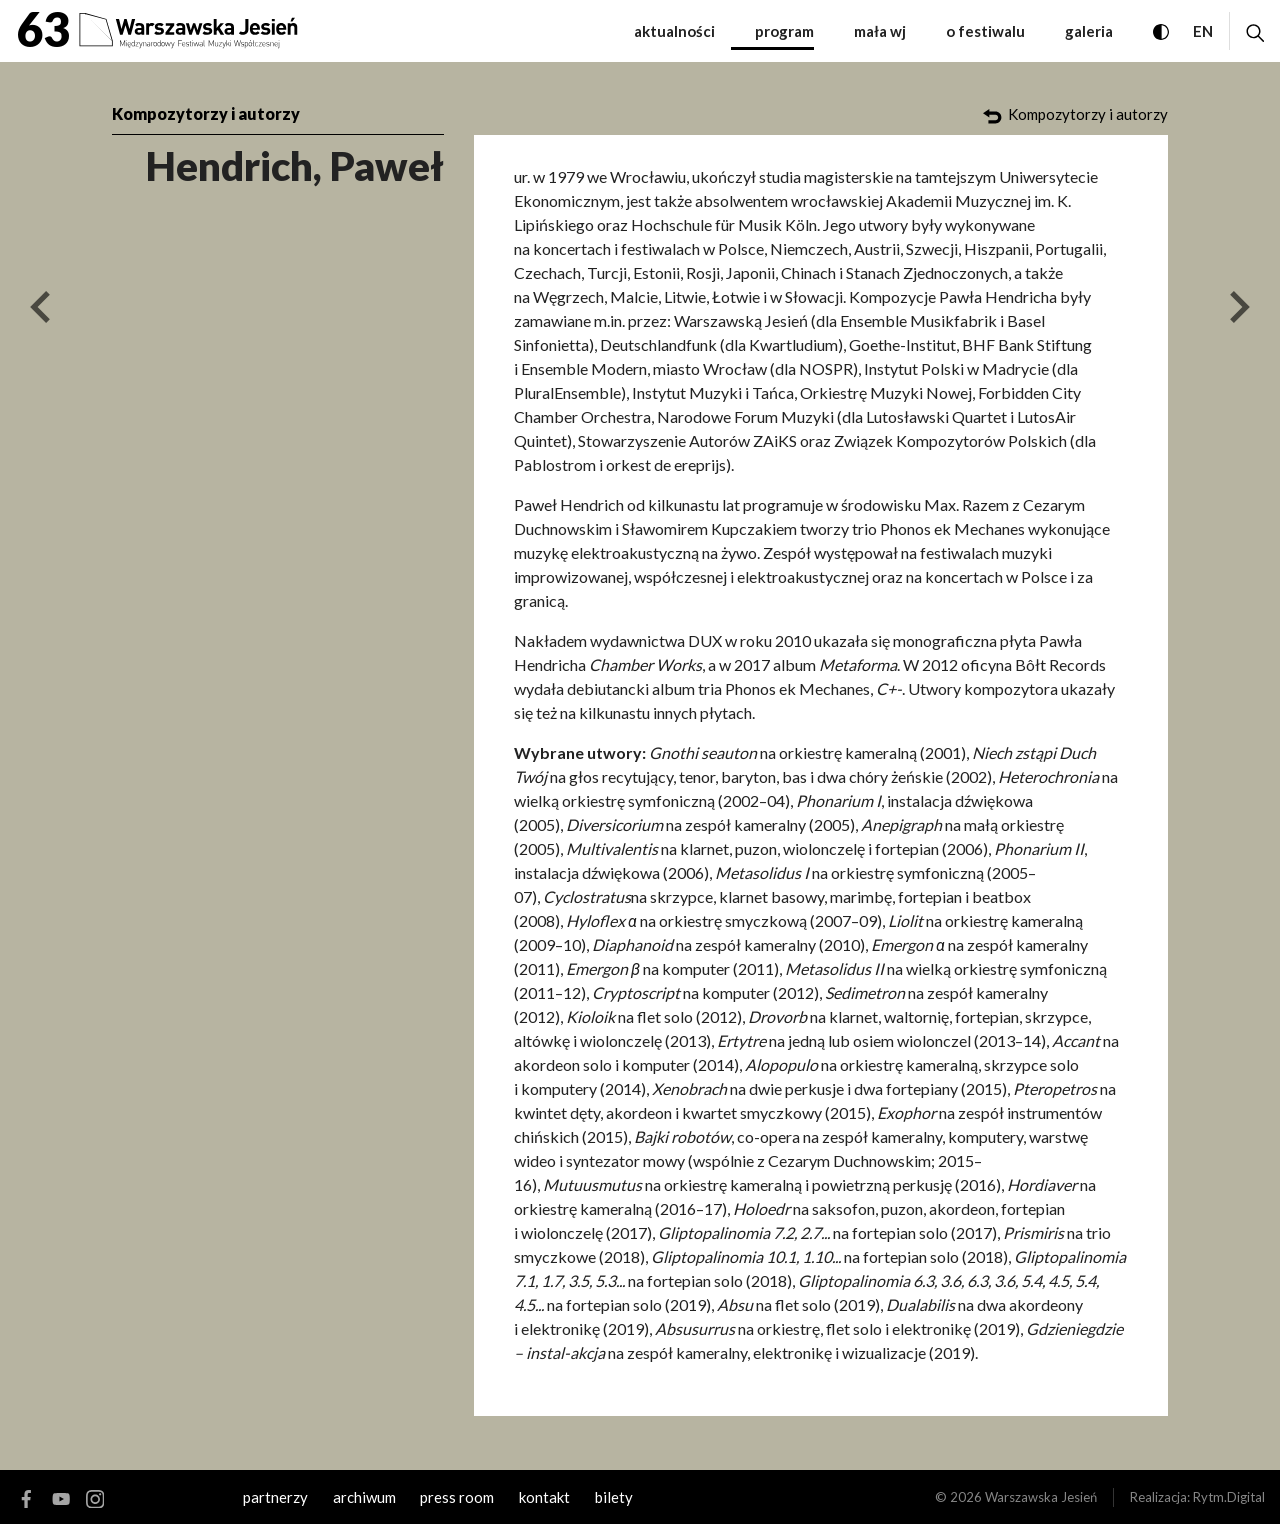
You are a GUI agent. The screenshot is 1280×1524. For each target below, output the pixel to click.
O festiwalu (985, 31)
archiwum (364, 1497)
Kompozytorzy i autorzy (206, 113)
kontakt (544, 1497)
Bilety (614, 1497)
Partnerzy (275, 1497)
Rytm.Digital (1229, 1497)
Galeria (1089, 31)
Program (784, 31)
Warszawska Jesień (1041, 1497)
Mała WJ (880, 31)
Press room (457, 1497)
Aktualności (674, 31)
